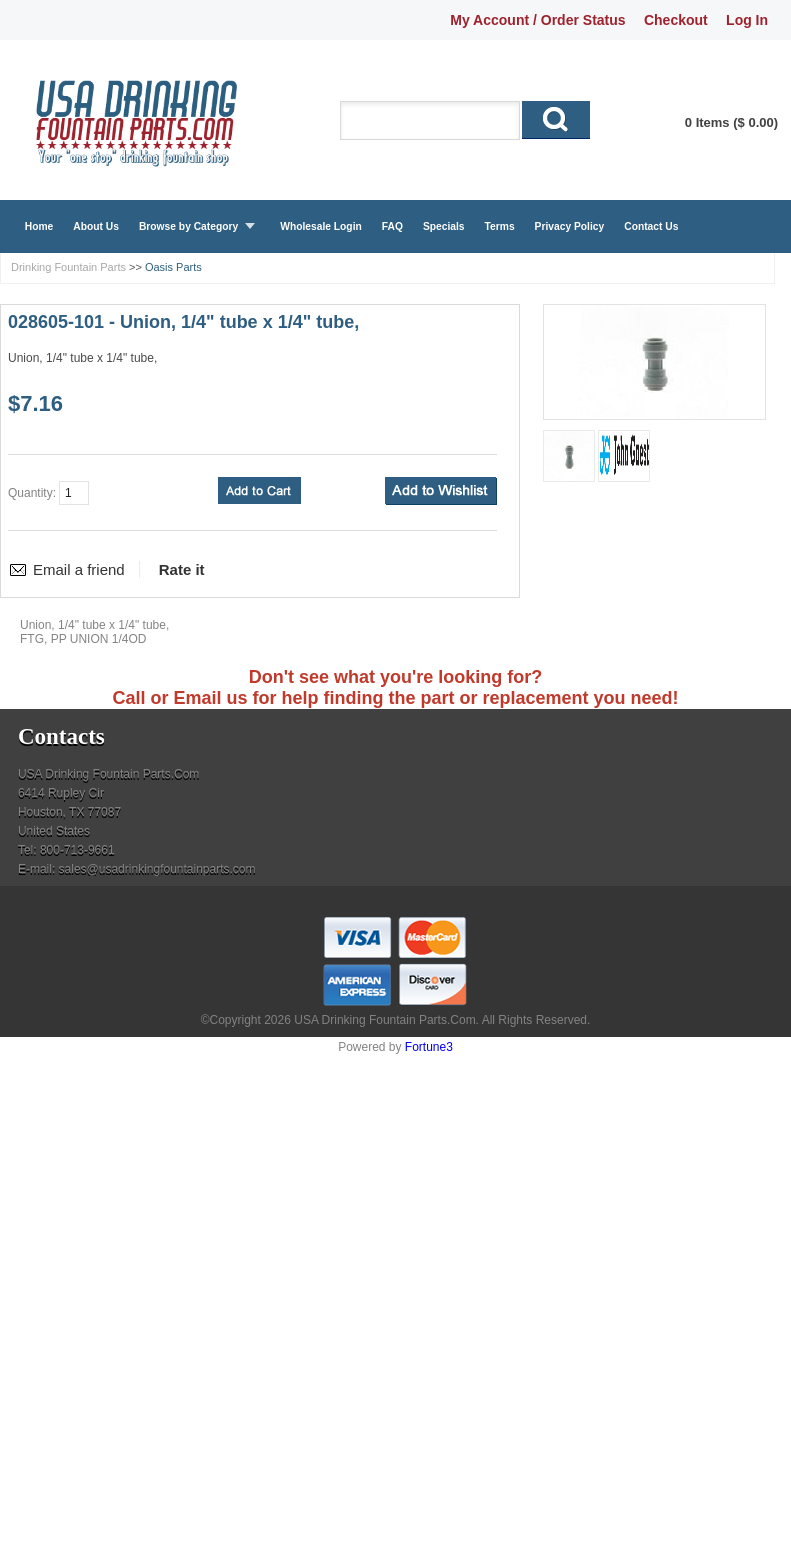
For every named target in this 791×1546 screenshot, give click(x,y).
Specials (444, 226)
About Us (96, 226)
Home (39, 226)
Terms (500, 226)
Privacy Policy (570, 226)
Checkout (676, 20)
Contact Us (651, 226)
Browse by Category (188, 226)
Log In (747, 20)
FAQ (392, 226)
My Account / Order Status (537, 20)
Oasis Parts (173, 267)
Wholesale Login (321, 226)
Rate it (182, 569)
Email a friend (79, 569)
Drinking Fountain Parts (68, 267)
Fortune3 (429, 1047)
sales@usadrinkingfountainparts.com (157, 869)
